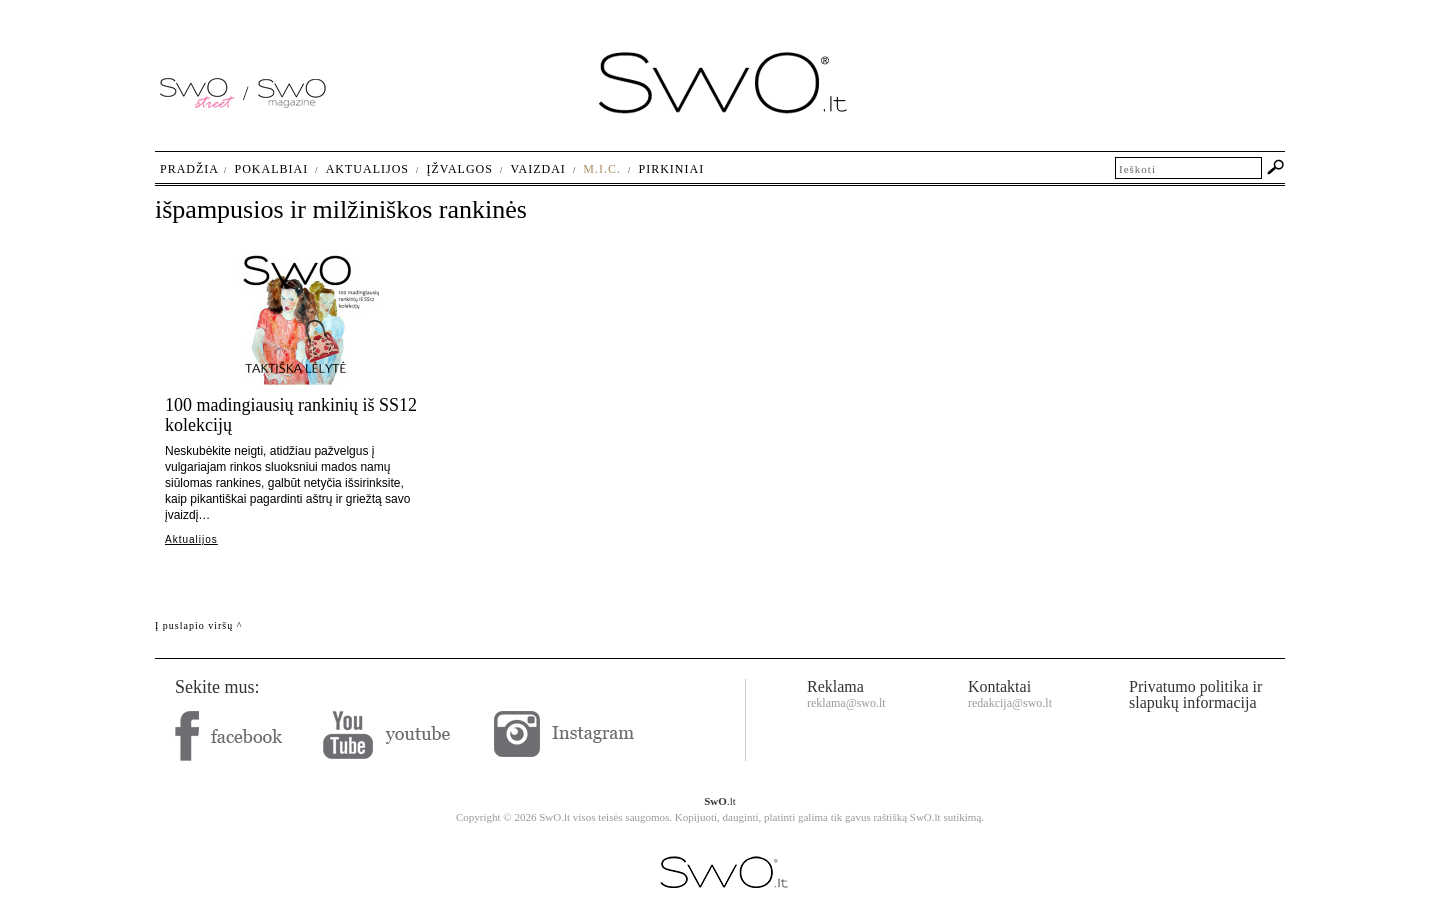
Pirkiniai (672, 169)
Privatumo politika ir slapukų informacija (1195, 694)
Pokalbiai (272, 169)
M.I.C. (602, 169)
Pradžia (189, 169)
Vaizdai (537, 169)
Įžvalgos (459, 169)
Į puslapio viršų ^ (198, 625)
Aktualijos (191, 539)
